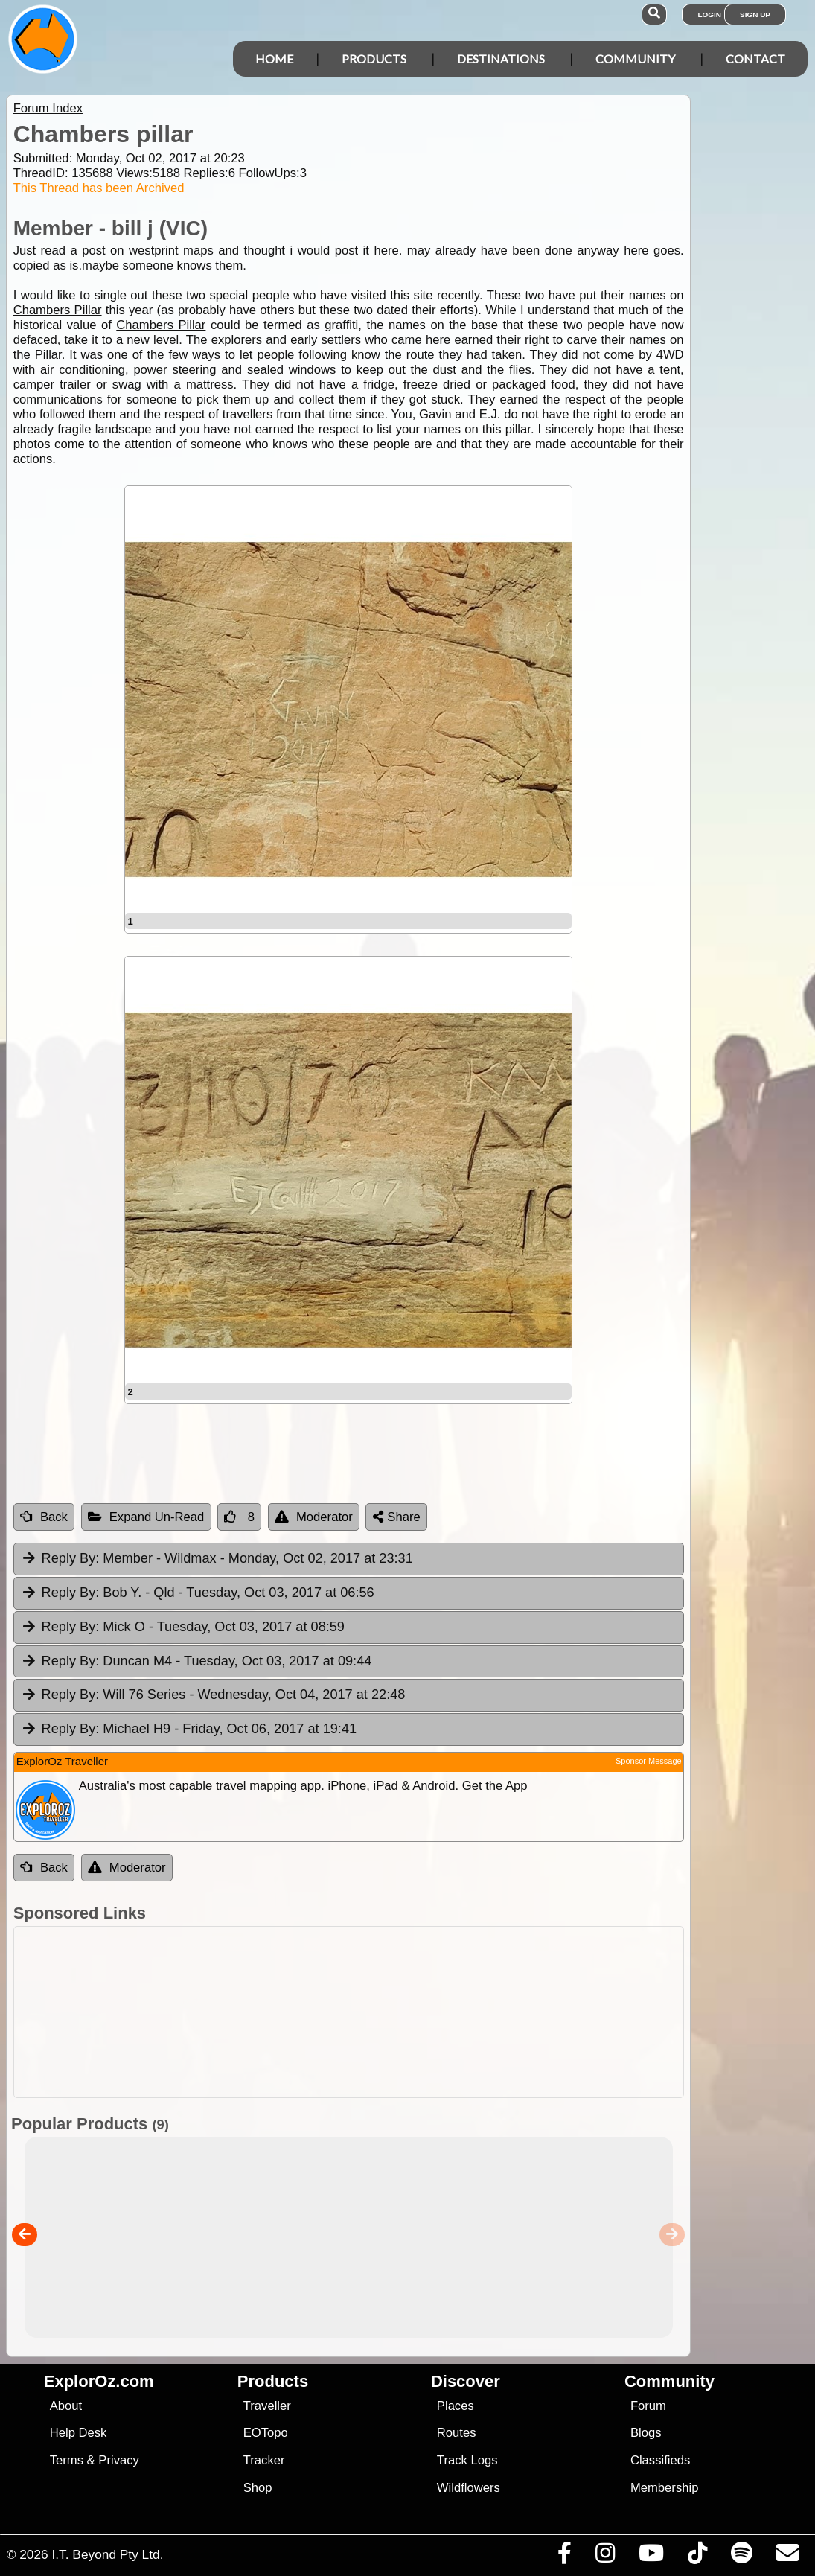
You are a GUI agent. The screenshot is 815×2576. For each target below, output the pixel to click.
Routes (456, 2433)
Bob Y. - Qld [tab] (197, 1593)
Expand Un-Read (146, 1517)
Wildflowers (468, 2488)
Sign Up (755, 14)
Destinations (501, 58)
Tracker (264, 2460)
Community (635, 58)
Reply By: (71, 1558)
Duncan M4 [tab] (196, 1662)
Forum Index (48, 108)
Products (374, 58)
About (66, 2406)
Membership (664, 2488)
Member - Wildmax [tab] (217, 1559)
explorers (236, 340)
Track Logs (467, 2460)
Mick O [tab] (183, 1627)
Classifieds (660, 2460)
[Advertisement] (345, 2012)
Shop (257, 2488)
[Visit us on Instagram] (604, 2556)
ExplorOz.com (99, 2381)
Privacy (118, 2460)
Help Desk (78, 2433)
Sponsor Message (649, 1760)
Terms (66, 2460)
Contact (755, 58)
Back (44, 1517)
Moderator (314, 1517)
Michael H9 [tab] (189, 1729)
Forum (648, 2406)
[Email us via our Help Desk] (787, 2556)
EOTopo (265, 2433)
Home (274, 58)
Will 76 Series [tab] (213, 1695)
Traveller (267, 2406)
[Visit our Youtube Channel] (651, 2556)
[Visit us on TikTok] (697, 2556)
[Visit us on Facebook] (564, 2556)
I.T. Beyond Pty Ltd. (107, 2554)
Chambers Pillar (57, 310)
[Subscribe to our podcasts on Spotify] (741, 2556)
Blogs (646, 2433)
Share (397, 1517)
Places (455, 2406)
